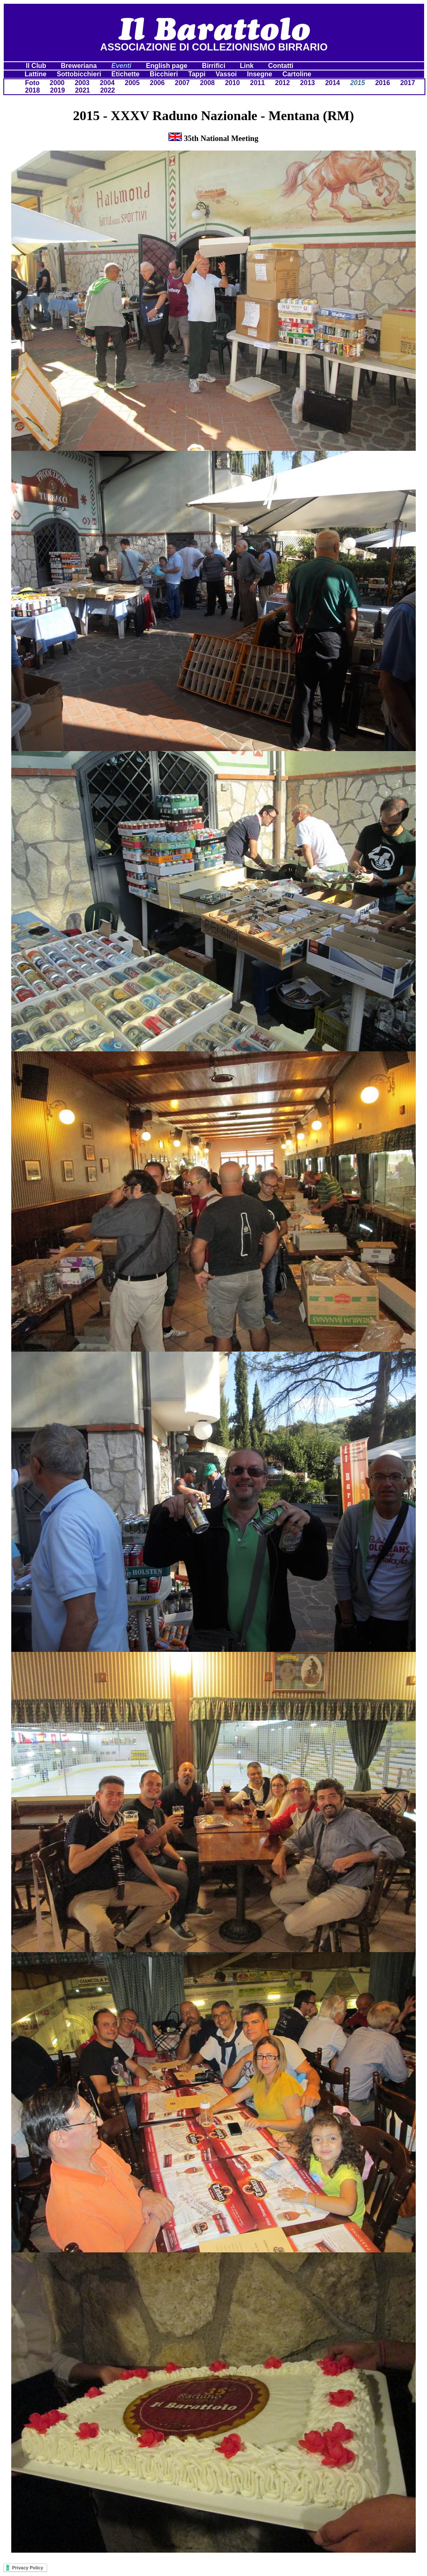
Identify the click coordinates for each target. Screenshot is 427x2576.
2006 (157, 82)
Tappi (196, 74)
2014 (332, 82)
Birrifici (214, 65)
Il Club (37, 65)
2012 (282, 82)
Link (247, 65)
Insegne (259, 74)
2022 (107, 90)
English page (167, 65)
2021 (82, 90)
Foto (32, 82)
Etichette (125, 74)
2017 (407, 82)
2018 (32, 90)
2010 (232, 82)
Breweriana (80, 65)
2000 (57, 82)
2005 (132, 82)
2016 (382, 82)
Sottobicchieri (79, 74)
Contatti (281, 65)
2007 (182, 82)
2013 (307, 82)
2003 (82, 82)
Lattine (35, 74)
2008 (207, 82)
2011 (257, 82)
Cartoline (296, 74)
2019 (57, 90)
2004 (107, 82)
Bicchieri (164, 74)
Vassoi (226, 74)
